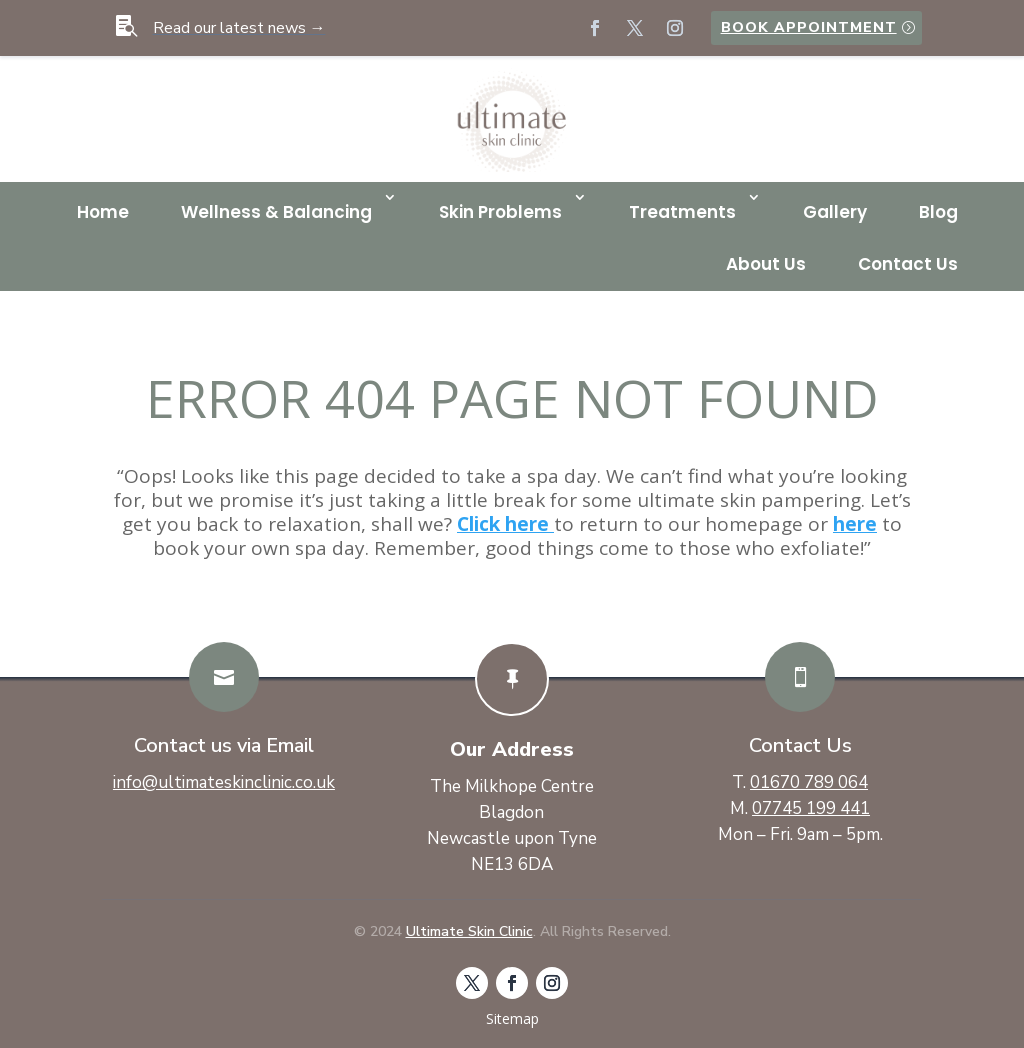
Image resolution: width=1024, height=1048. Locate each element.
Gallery (835, 212)
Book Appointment (809, 27)
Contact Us (908, 264)
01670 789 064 (809, 782)
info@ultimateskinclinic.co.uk (224, 782)
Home (103, 212)
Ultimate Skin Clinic (469, 931)
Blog (938, 212)
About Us (766, 264)
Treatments (682, 212)
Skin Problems (500, 212)
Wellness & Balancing (276, 212)
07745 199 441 (811, 808)
